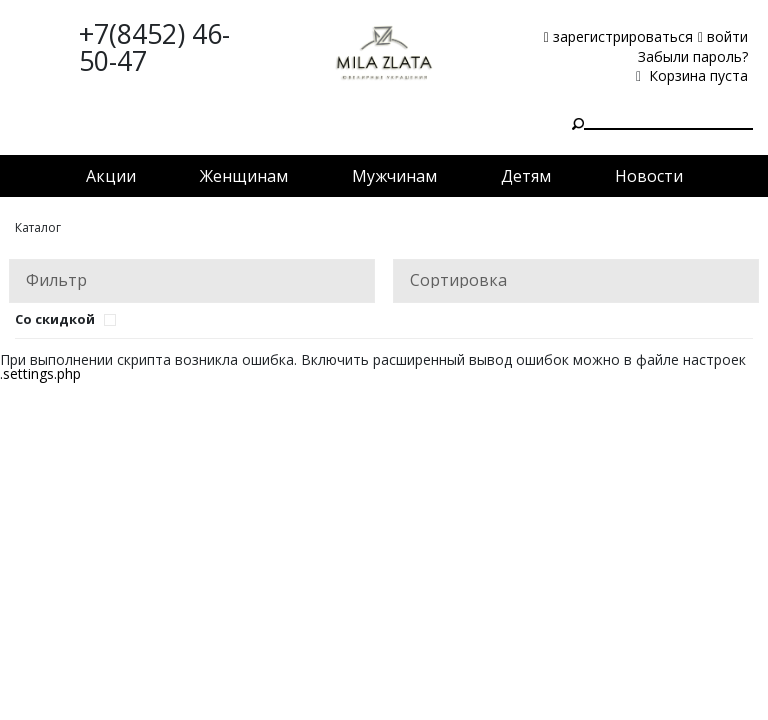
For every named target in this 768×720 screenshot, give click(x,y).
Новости (649, 176)
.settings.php (40, 373)
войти (723, 36)
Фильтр (56, 280)
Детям (526, 176)
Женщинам (244, 176)
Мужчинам (394, 176)
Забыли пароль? (693, 56)
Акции (111, 176)
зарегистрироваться (618, 36)
